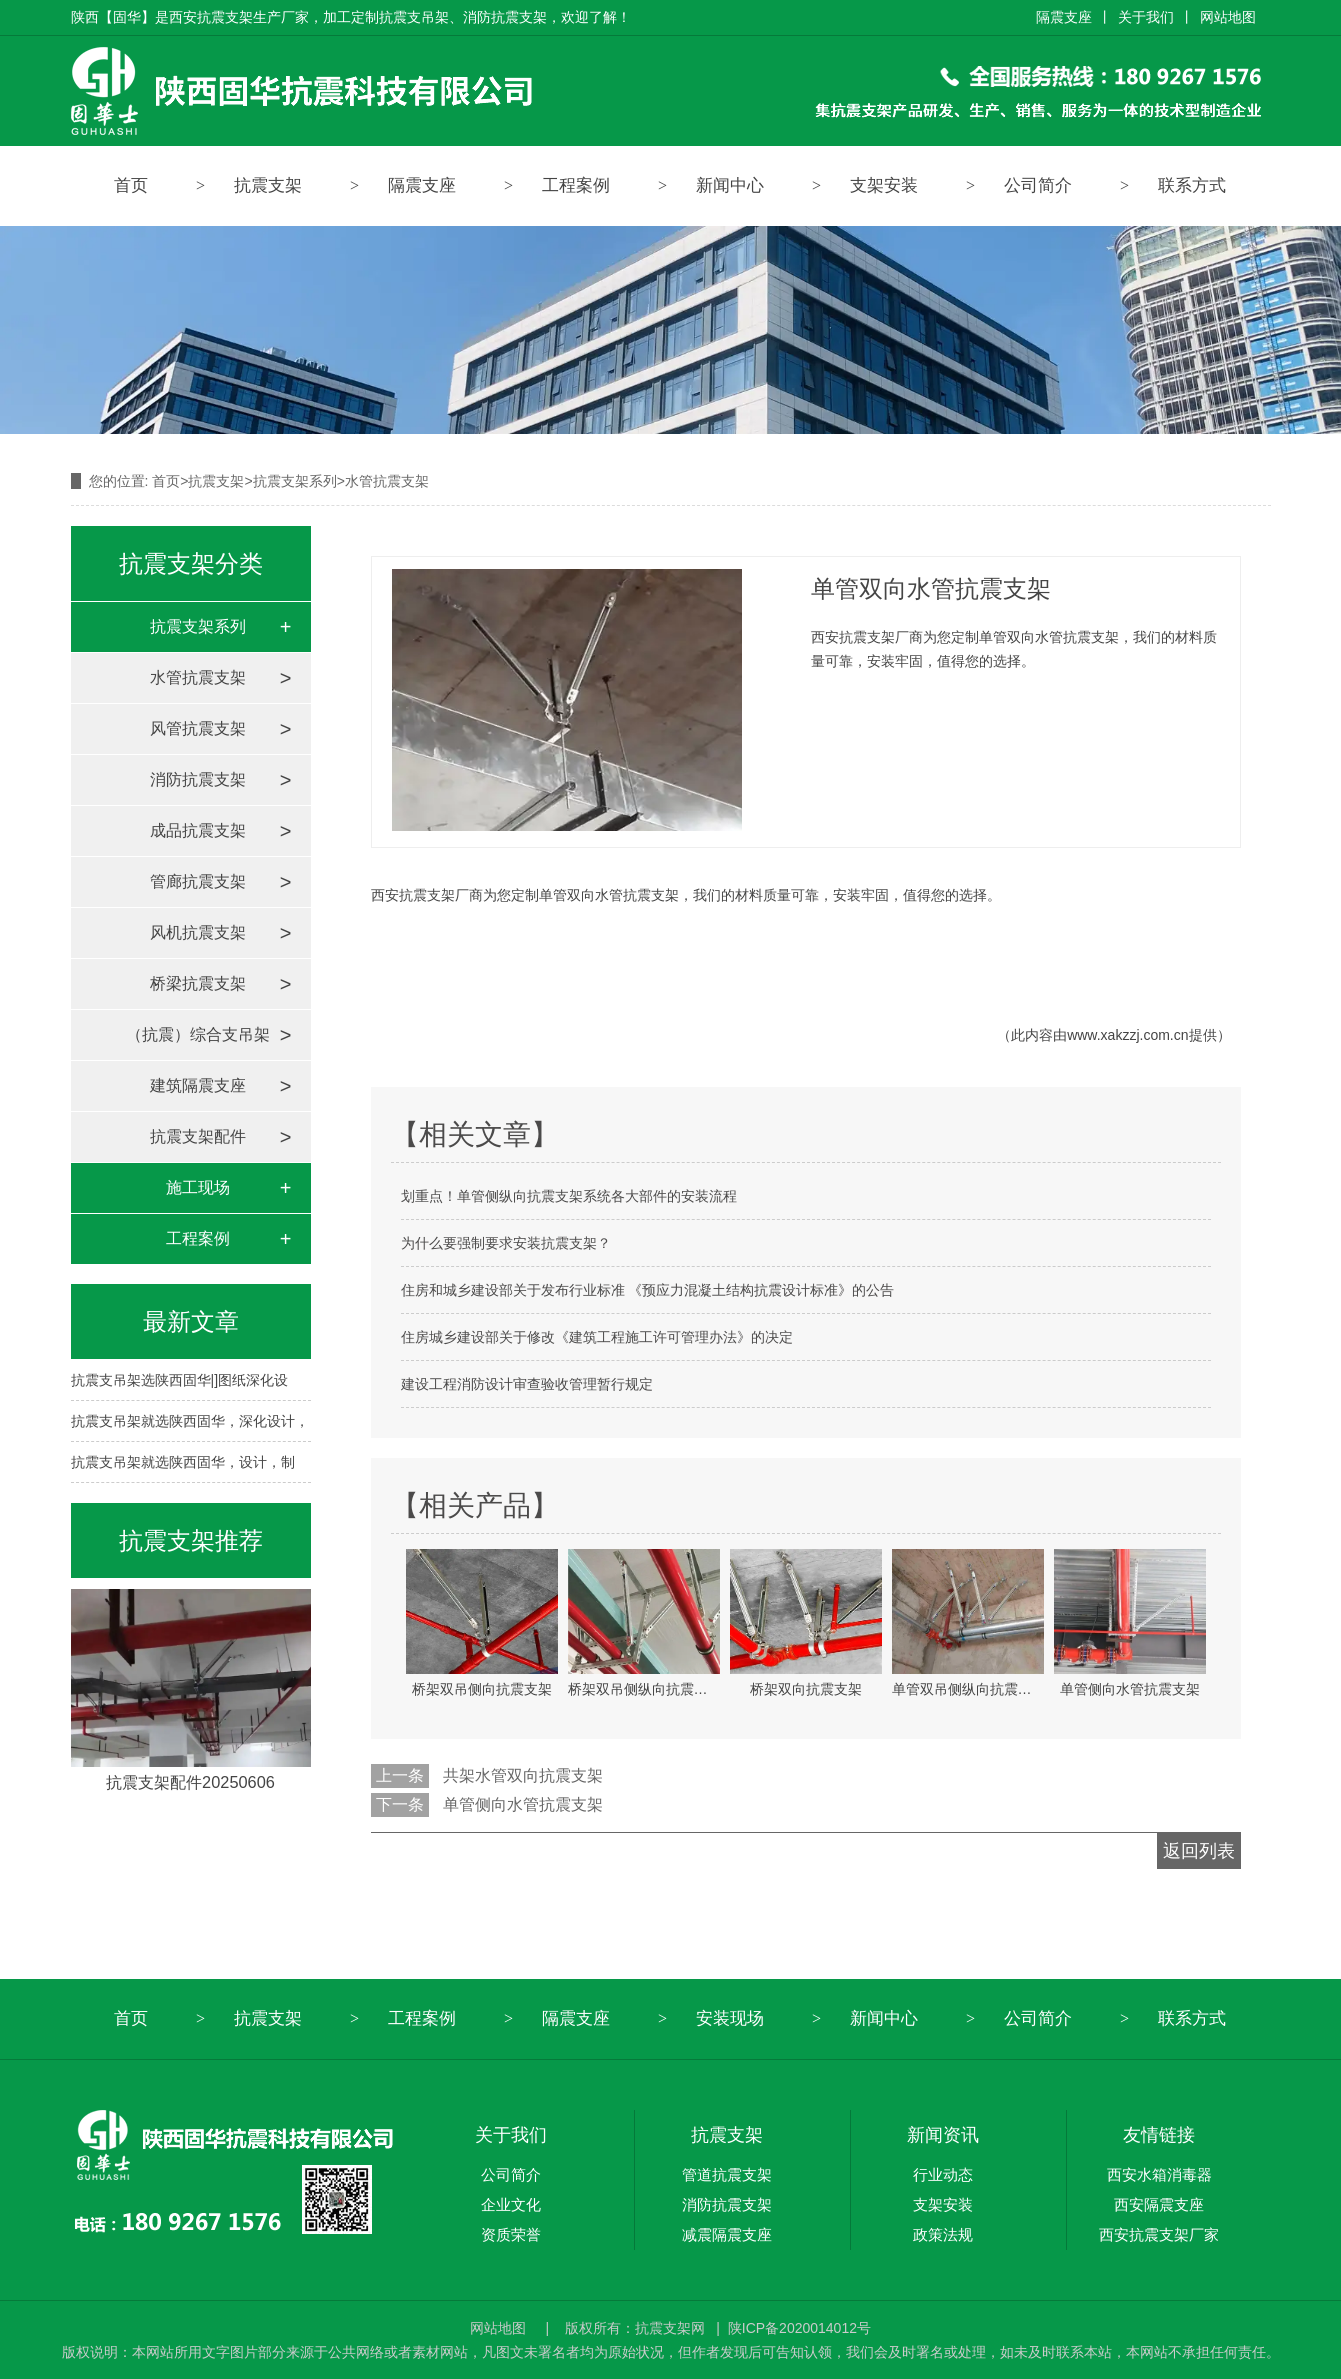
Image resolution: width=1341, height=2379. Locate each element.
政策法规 (943, 2234)
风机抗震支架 (198, 932)
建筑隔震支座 (198, 1085)
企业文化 (511, 2204)
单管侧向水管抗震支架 (523, 1804)
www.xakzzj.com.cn (1127, 1035)
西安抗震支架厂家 (1159, 2234)
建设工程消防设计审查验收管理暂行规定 (527, 1384)
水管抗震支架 (198, 677)
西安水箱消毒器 (1159, 2174)
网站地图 (1228, 17)
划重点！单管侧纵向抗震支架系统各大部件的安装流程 (569, 1196)
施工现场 (198, 1187)
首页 (131, 185)
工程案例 (576, 185)
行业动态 (943, 2174)
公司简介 (1038, 185)
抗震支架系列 (295, 481)
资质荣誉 (511, 2234)
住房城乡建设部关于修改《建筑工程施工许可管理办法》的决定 (597, 1337)
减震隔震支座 (727, 2234)
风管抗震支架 (198, 728)
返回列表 (1199, 1851)
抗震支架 (268, 185)
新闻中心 (730, 185)
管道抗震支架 (727, 2174)
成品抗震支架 (198, 830)
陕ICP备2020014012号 (799, 2328)
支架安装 (884, 185)
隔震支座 (1064, 17)
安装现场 (730, 2018)
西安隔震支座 (1159, 2204)
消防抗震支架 (198, 779)
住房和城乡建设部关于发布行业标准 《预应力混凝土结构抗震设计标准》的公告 (648, 1290)
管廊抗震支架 (198, 881)
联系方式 (1192, 185)
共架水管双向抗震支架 (523, 1775)
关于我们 (1146, 17)
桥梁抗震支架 (198, 983)
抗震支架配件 (198, 1136)
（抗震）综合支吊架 (198, 1034)
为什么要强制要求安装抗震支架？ (506, 1243)
